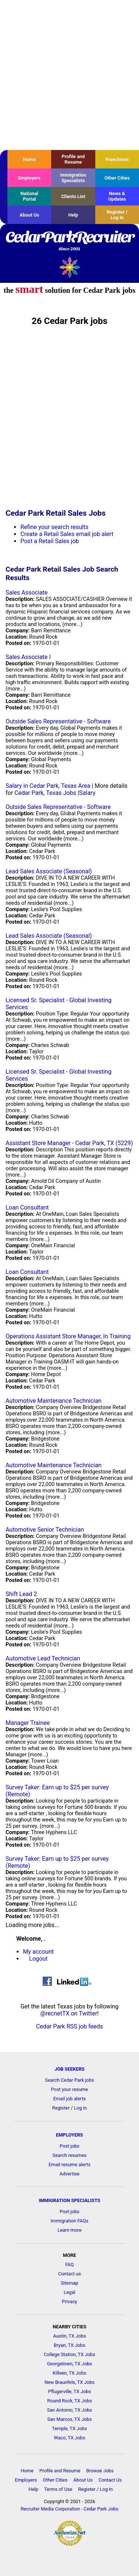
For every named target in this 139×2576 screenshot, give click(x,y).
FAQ (69, 2264)
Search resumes (70, 2155)
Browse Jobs (100, 2470)
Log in (80, 2108)
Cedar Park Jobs (100, 2509)
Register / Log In (117, 214)
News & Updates (117, 196)
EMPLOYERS (69, 2135)
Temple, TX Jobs (69, 2428)
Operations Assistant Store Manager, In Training (68, 1336)
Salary (87, 792)
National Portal (29, 196)
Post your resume (69, 2089)
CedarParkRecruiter (69, 241)
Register (61, 2108)
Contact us (69, 2273)
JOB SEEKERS (69, 2069)
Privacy (69, 2301)
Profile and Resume (73, 159)
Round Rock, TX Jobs (69, 2400)
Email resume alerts (69, 2164)
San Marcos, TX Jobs (69, 2419)
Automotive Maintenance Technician (54, 1400)
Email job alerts (69, 2098)
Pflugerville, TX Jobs (69, 2391)
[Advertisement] (69, 75)
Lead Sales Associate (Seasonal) (49, 871)
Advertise (70, 2174)
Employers (29, 178)
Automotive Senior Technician (45, 1529)
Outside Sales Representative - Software (58, 721)
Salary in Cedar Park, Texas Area (48, 785)
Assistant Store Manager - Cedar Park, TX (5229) (69, 1143)
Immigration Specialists (73, 177)
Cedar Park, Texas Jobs (45, 792)
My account (38, 1951)
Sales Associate (27, 592)
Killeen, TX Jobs (69, 2373)
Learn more (69, 2230)
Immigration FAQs (70, 2221)
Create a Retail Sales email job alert (66, 534)
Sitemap (69, 2283)
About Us (29, 215)
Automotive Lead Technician (43, 1658)
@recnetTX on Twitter (68, 2013)
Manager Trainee (28, 1722)
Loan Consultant (27, 1207)
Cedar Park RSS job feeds (69, 2026)
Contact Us (110, 2480)
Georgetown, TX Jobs (69, 2363)
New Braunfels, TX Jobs (69, 2382)
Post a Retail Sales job (49, 541)
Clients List (73, 196)
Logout (38, 1958)
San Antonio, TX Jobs (69, 2410)
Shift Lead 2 (21, 1594)
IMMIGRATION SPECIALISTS (69, 2200)
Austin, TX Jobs (69, 2336)
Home (29, 159)
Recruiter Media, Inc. (69, 267)
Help (73, 215)
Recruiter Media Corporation (50, 2509)
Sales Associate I (28, 656)
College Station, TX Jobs (69, 2354)
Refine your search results (54, 527)
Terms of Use (58, 2489)
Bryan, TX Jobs (69, 2345)
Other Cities (117, 178)
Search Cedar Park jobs (69, 2080)
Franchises (117, 159)
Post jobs (69, 2146)
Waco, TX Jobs (69, 2437)
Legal (69, 2292)
